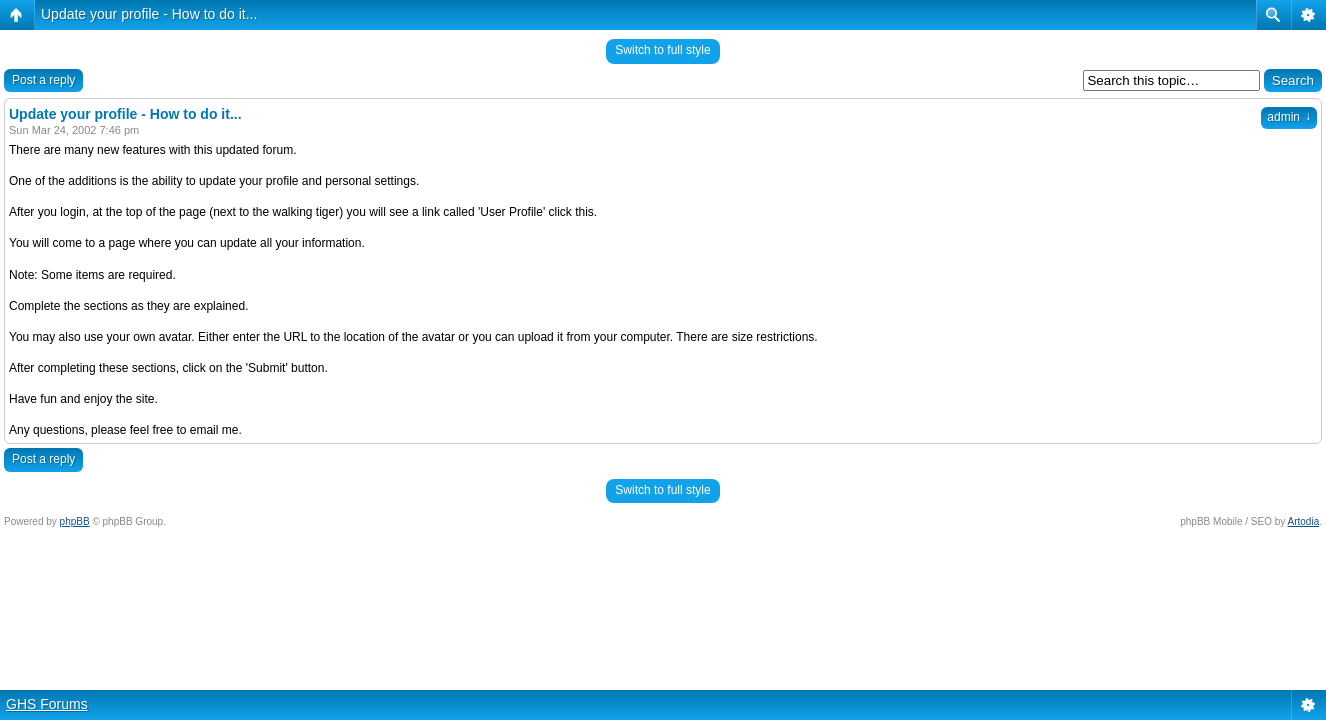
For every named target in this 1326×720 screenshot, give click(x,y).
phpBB (75, 521)
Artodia (1304, 521)
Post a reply (43, 80)
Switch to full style (662, 50)
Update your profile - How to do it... (149, 14)
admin (1289, 117)
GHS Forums (47, 704)
